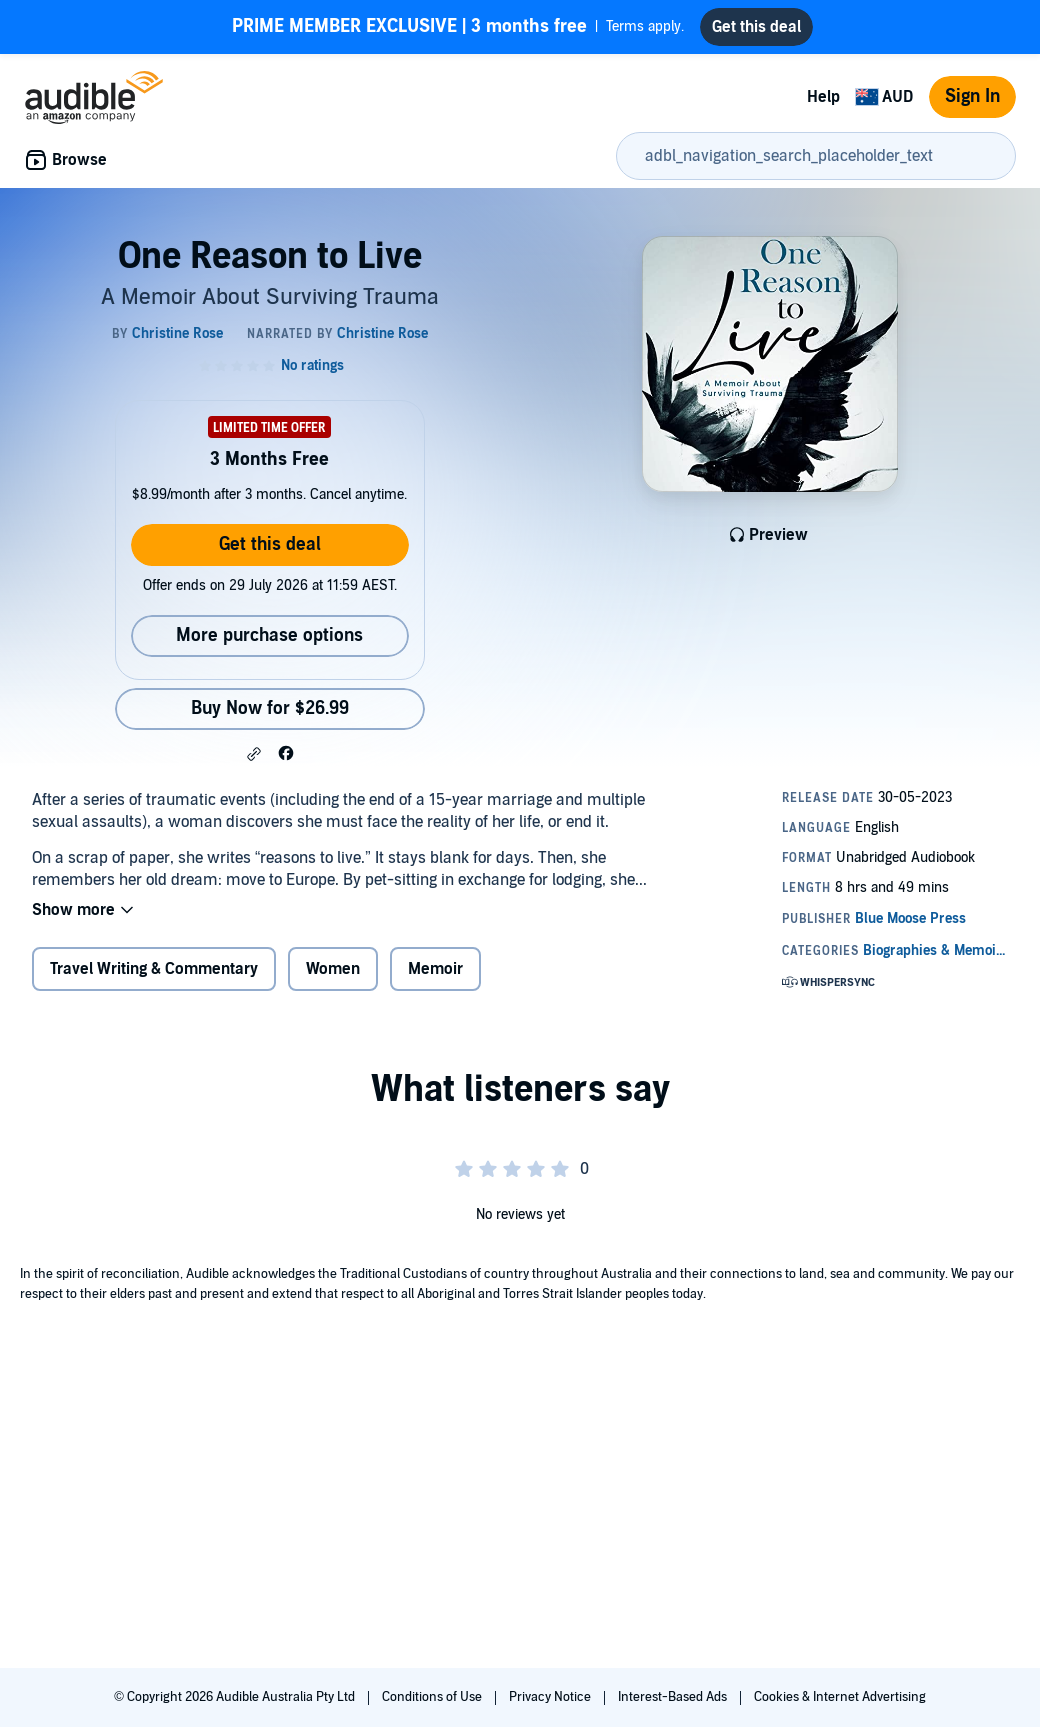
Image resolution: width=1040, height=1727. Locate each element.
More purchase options (269, 635)
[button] (254, 754)
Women (333, 969)
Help (823, 97)
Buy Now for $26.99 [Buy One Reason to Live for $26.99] (270, 708)
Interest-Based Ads (674, 1697)
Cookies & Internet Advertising (840, 1697)
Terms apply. (458, 27)
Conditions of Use (433, 1697)
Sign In (972, 96)
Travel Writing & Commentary (154, 969)
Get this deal (270, 544)
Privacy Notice (551, 1697)
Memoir (435, 969)
